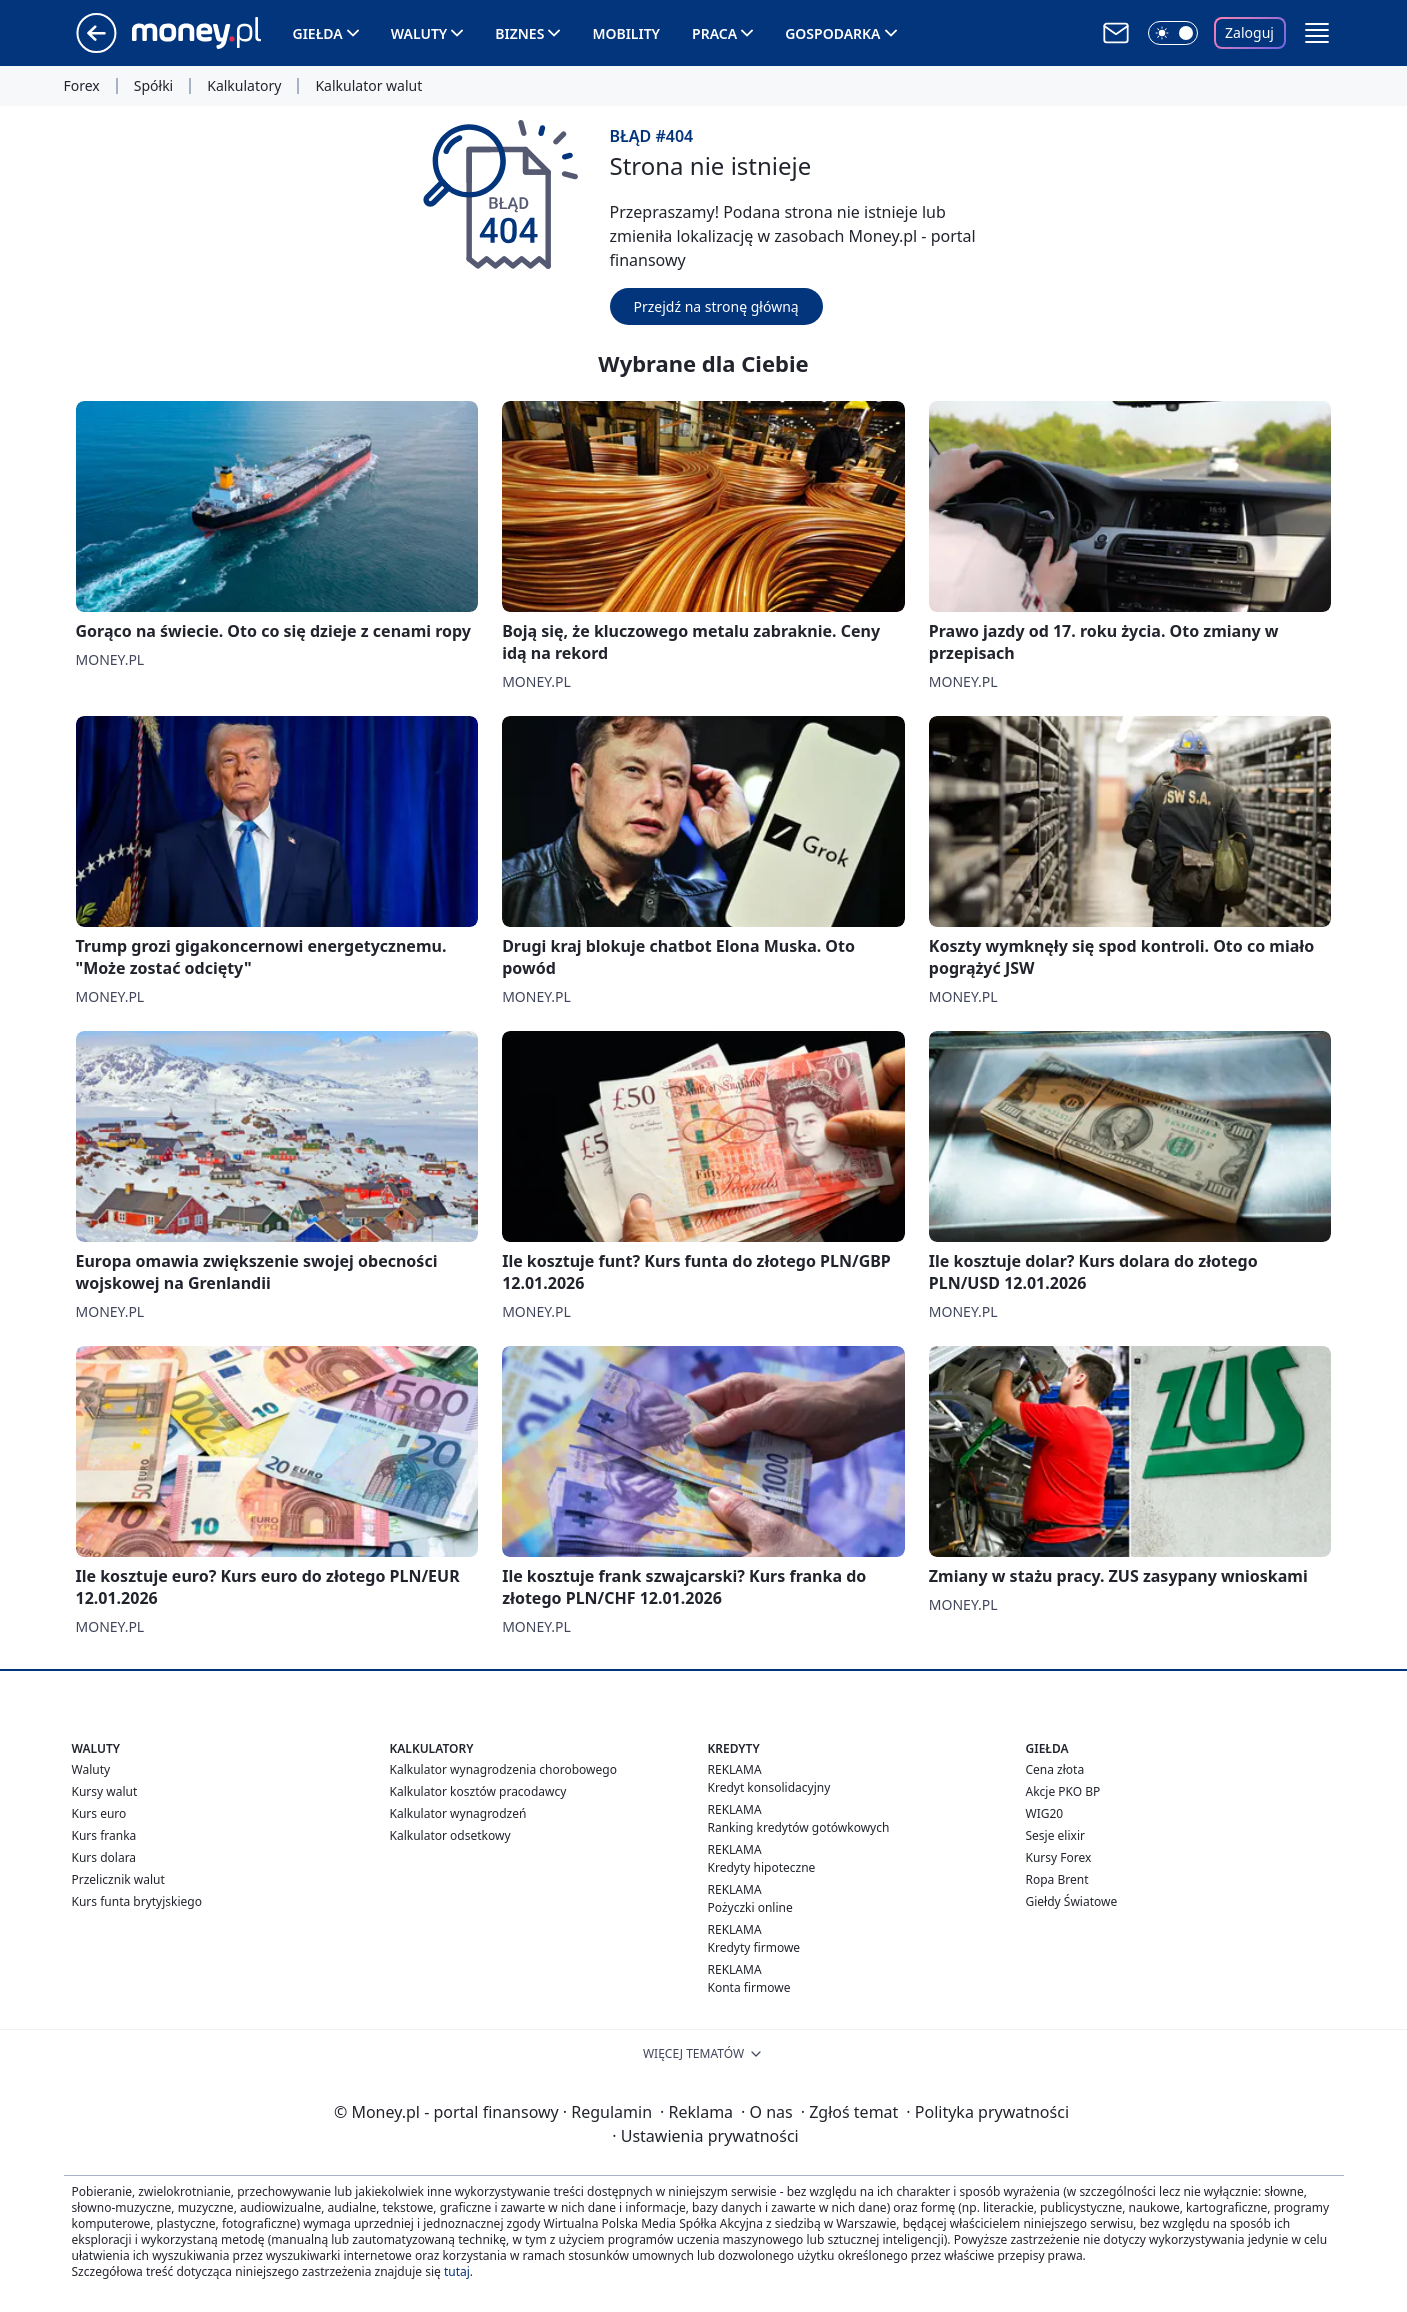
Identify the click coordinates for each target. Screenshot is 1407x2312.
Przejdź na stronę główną (716, 306)
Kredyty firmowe (754, 1947)
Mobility (626, 33)
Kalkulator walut (368, 86)
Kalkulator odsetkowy (450, 1835)
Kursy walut (105, 1791)
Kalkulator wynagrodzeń (458, 1813)
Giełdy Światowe (1072, 1901)
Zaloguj (1249, 32)
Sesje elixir (1055, 1835)
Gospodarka (832, 33)
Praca (714, 33)
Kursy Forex (1059, 1857)
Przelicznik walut (118, 1879)
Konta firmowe (749, 1987)
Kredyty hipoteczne (762, 1867)
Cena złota (1055, 1769)
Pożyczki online (750, 1907)
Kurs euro (99, 1813)
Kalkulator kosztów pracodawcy (478, 1791)
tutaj (457, 2271)
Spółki (153, 86)
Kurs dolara (104, 1857)
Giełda (318, 33)
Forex (82, 86)
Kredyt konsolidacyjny (769, 1787)
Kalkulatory (244, 86)
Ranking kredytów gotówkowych (799, 1827)
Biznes (519, 33)
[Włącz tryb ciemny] (1173, 33)
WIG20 (1045, 1813)
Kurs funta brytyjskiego (137, 1901)
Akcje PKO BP (1063, 1791)
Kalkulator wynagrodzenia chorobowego (503, 1769)
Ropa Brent (1057, 1879)
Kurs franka (104, 1835)
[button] (1317, 33)
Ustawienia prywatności (705, 2136)
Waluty (419, 33)
